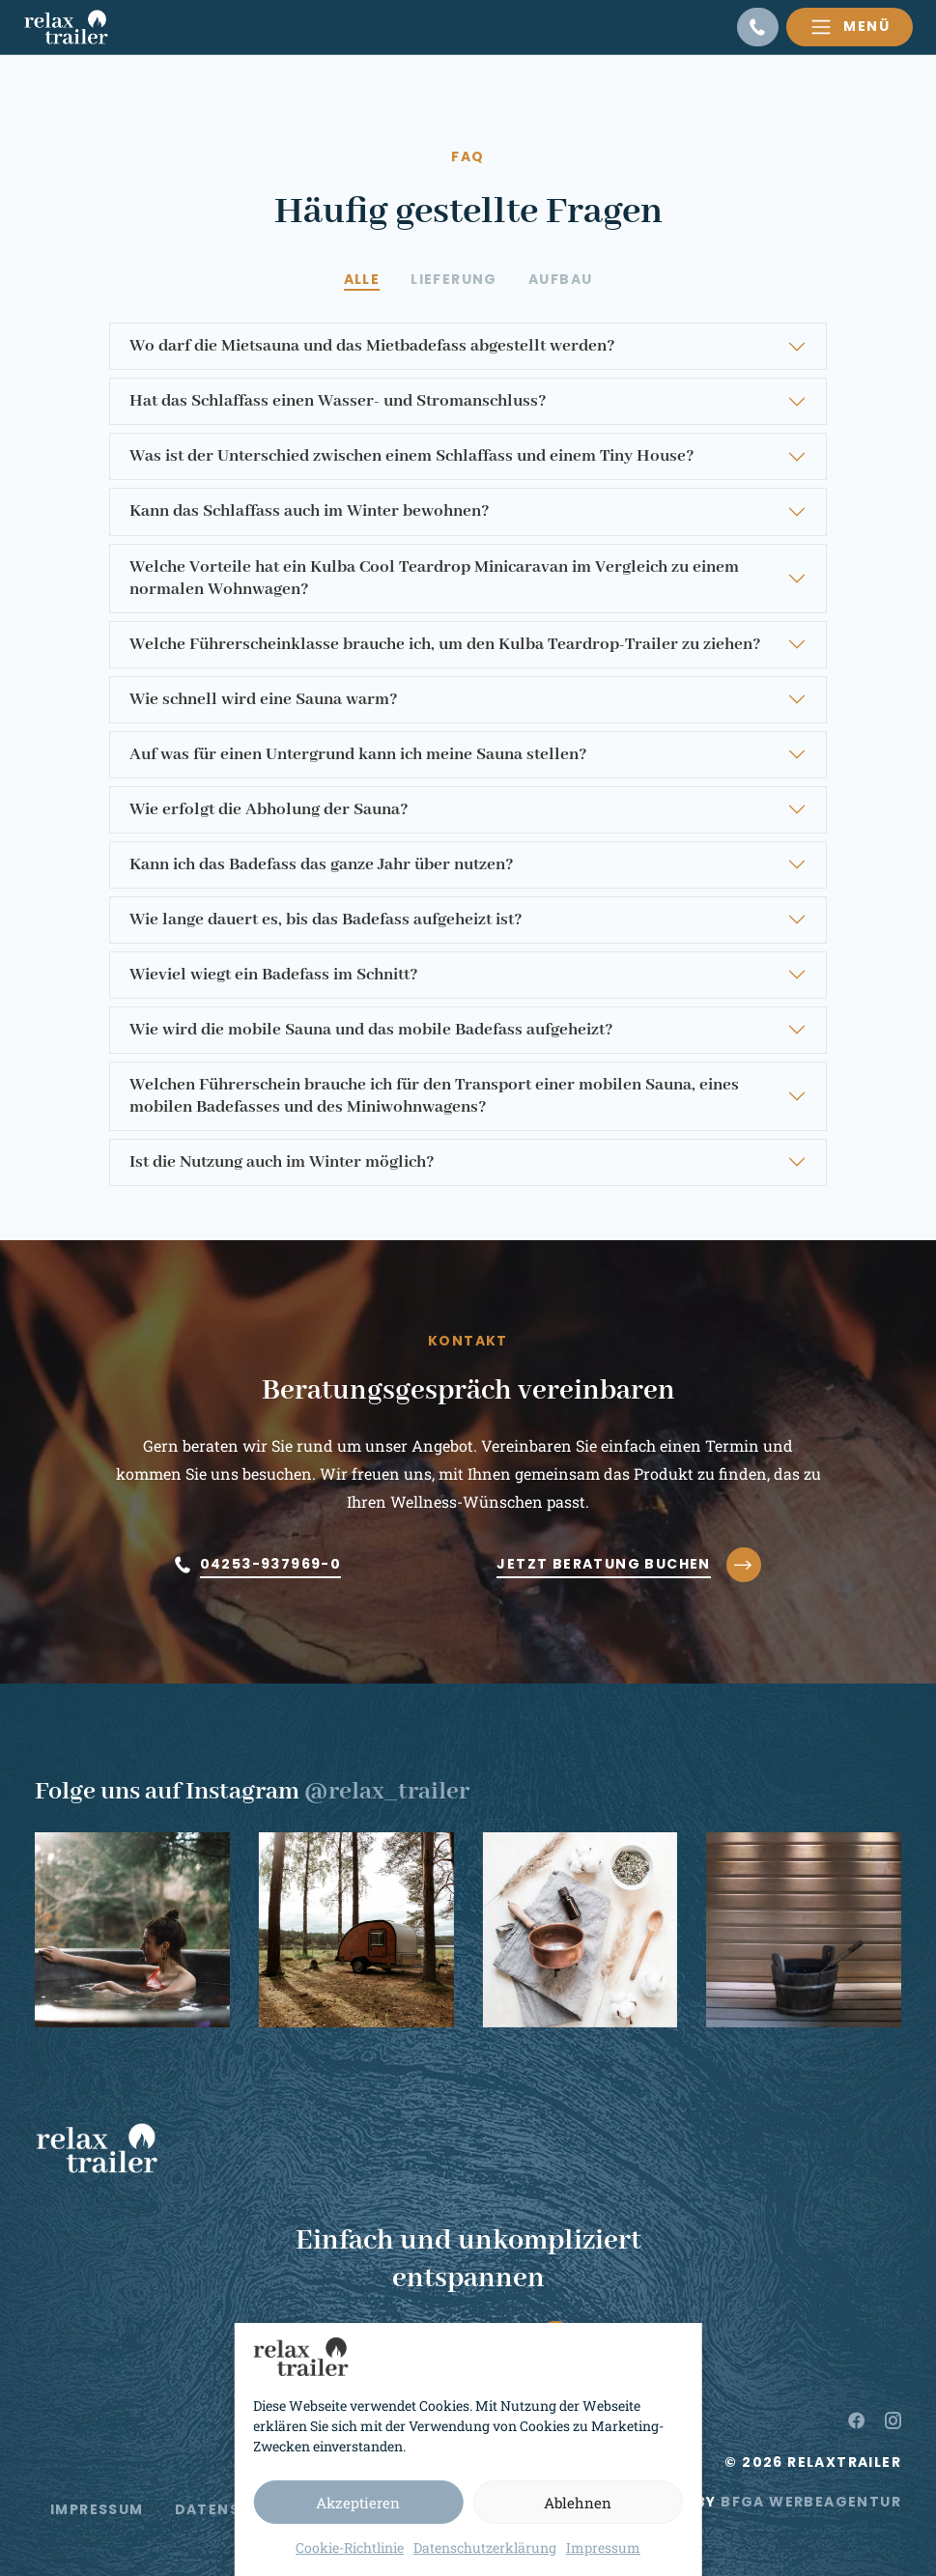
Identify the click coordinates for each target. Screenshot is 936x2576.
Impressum (603, 2547)
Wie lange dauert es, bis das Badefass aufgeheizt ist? (326, 920)
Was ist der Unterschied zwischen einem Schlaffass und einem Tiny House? (412, 456)
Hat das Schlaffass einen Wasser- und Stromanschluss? (338, 401)
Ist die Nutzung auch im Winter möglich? (282, 1162)
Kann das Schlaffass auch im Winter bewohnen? (309, 511)
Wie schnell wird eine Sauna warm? (263, 700)
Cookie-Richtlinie (350, 2547)
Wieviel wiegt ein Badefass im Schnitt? (273, 975)
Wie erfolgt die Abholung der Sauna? (269, 810)
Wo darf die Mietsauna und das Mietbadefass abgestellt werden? (372, 346)
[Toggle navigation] (849, 27)
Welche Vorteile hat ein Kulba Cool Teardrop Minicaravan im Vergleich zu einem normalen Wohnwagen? (434, 578)
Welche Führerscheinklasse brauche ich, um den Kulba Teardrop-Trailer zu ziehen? (445, 645)
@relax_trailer (386, 1791)
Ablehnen (577, 2502)
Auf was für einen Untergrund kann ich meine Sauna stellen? (358, 755)
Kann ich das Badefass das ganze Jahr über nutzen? (321, 865)
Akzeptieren (358, 2502)
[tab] (362, 279)
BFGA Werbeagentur (811, 2501)
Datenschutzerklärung (484, 2547)
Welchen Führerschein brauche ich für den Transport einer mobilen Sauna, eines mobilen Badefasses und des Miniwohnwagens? (434, 1096)
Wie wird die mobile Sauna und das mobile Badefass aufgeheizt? (371, 1030)
